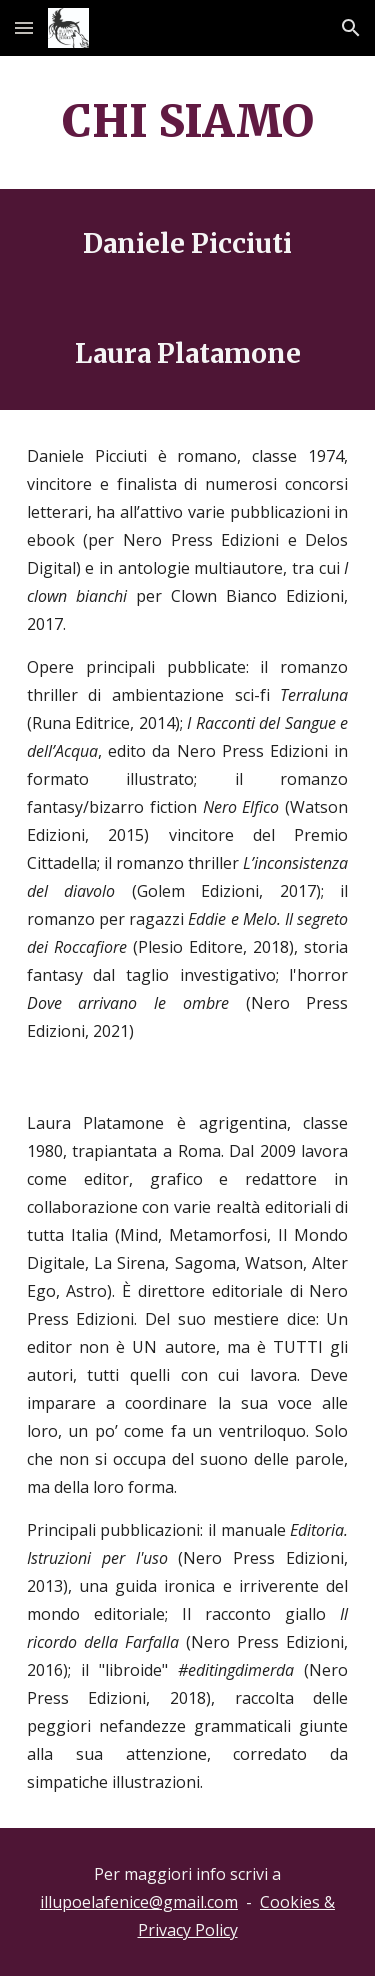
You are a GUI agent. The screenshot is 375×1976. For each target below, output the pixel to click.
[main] (188, 122)
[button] (24, 27)
